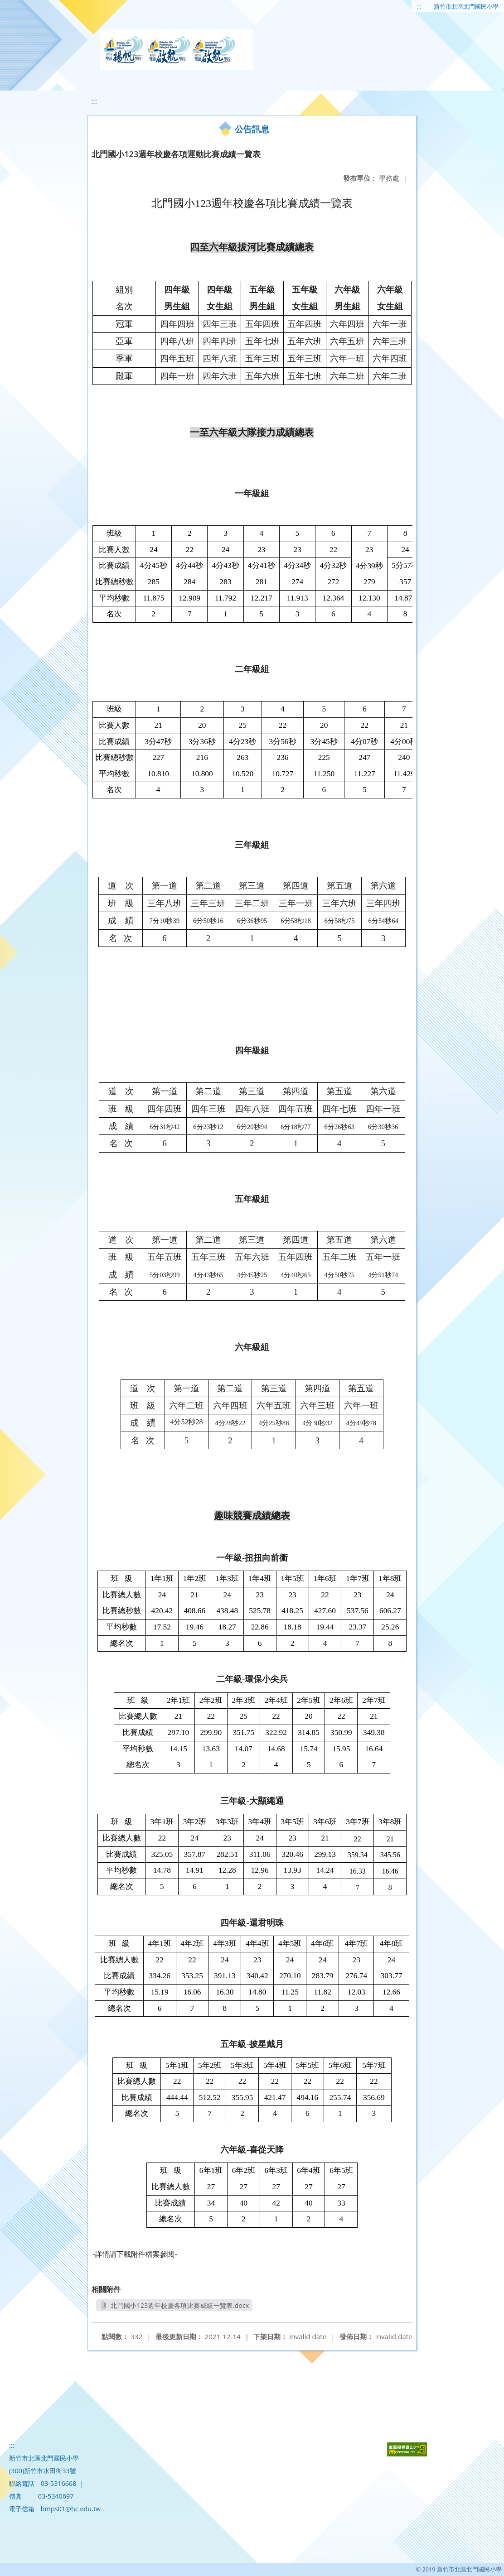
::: (419, 6)
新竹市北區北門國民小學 (466, 6)
